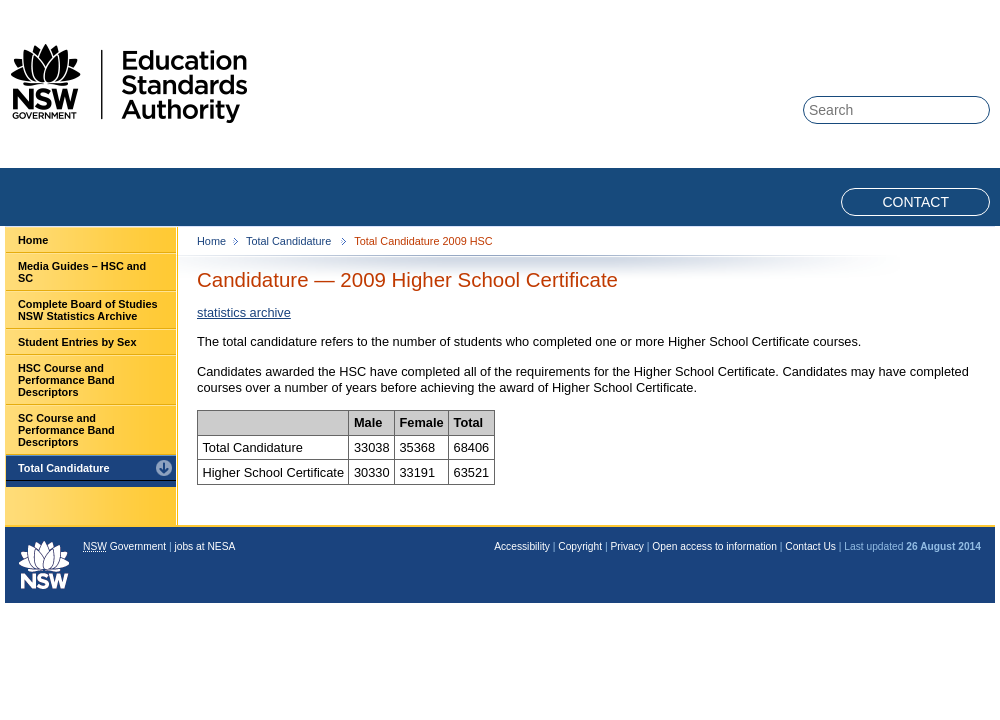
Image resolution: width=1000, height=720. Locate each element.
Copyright (580, 546)
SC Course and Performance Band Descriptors (66, 430)
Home (33, 240)
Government (124, 546)
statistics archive (244, 312)
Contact (915, 202)
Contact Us (810, 546)
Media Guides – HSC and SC (82, 272)
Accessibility (522, 546)
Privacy (627, 546)
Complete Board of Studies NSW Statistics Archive (88, 310)
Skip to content (912, 11)
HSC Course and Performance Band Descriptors (66, 380)
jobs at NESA (204, 546)
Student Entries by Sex (77, 342)
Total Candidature (64, 468)
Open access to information (714, 546)
